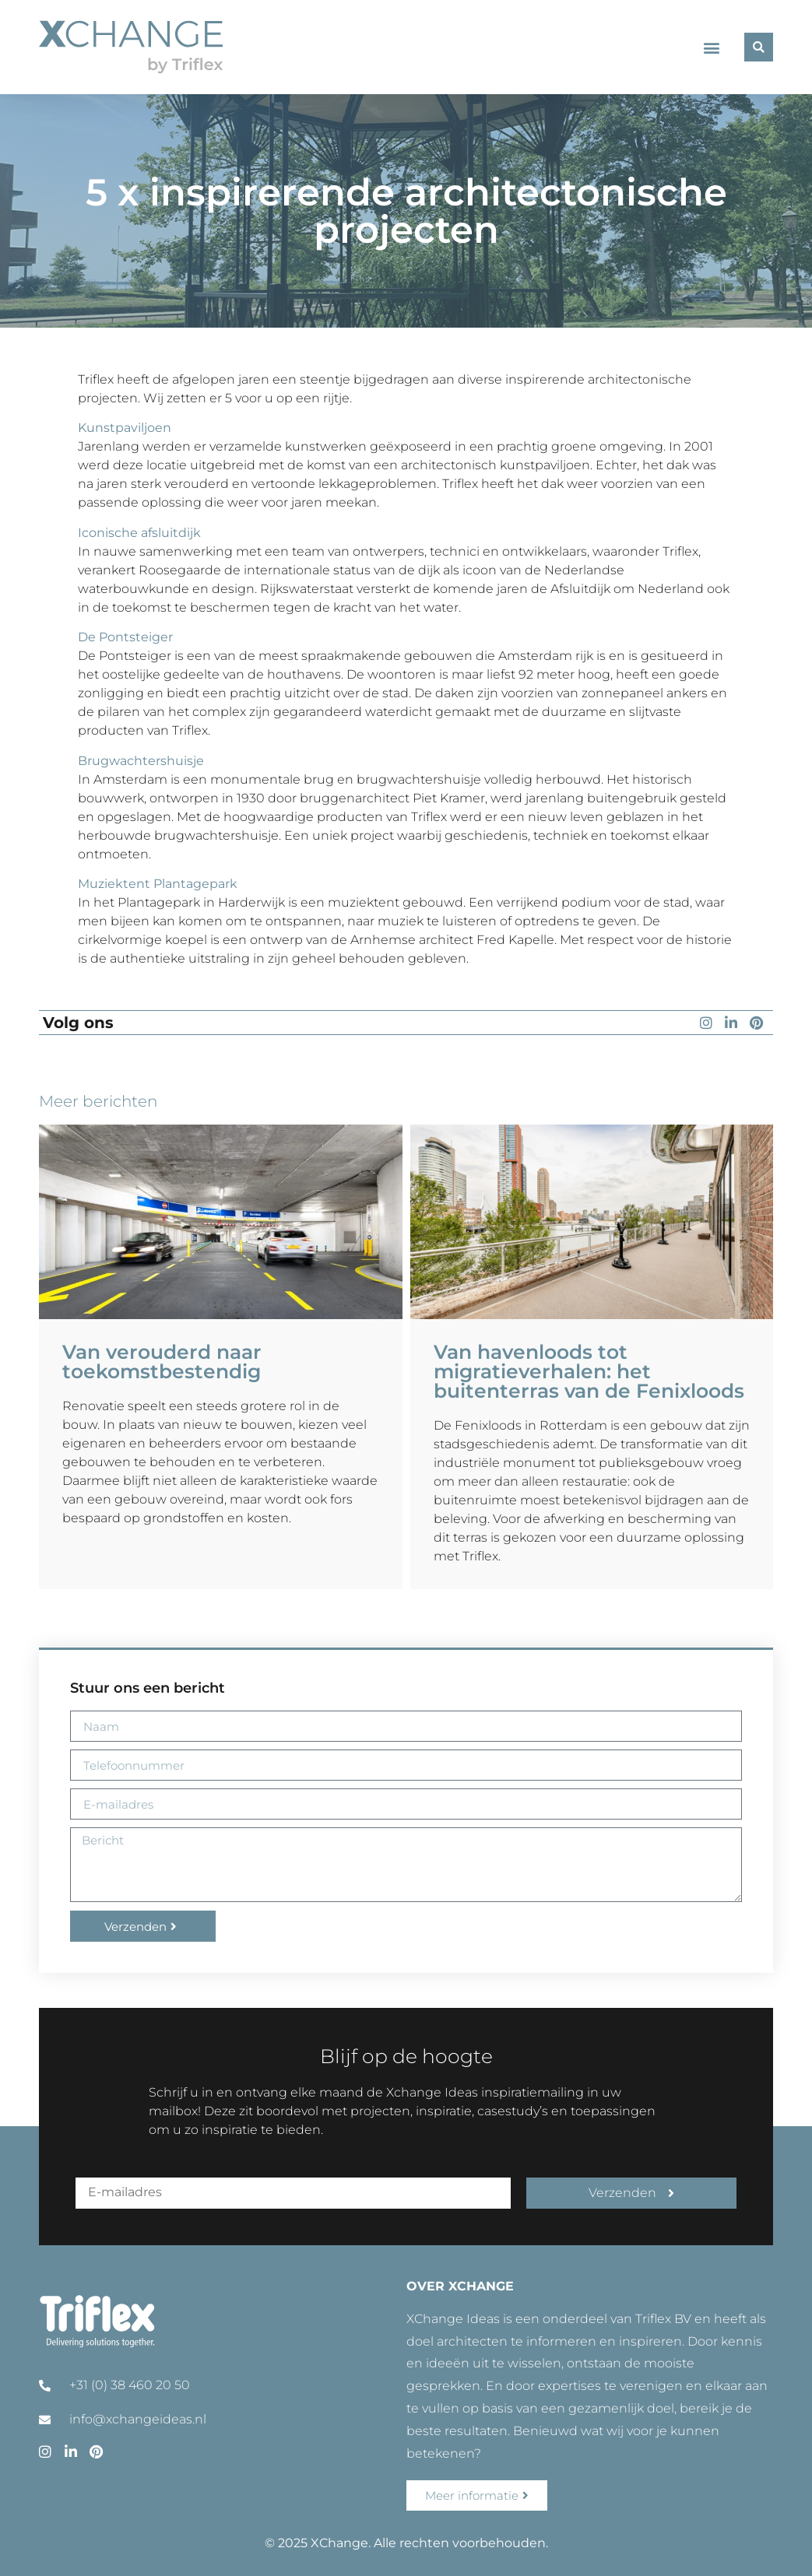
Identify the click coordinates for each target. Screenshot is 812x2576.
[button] (712, 47)
